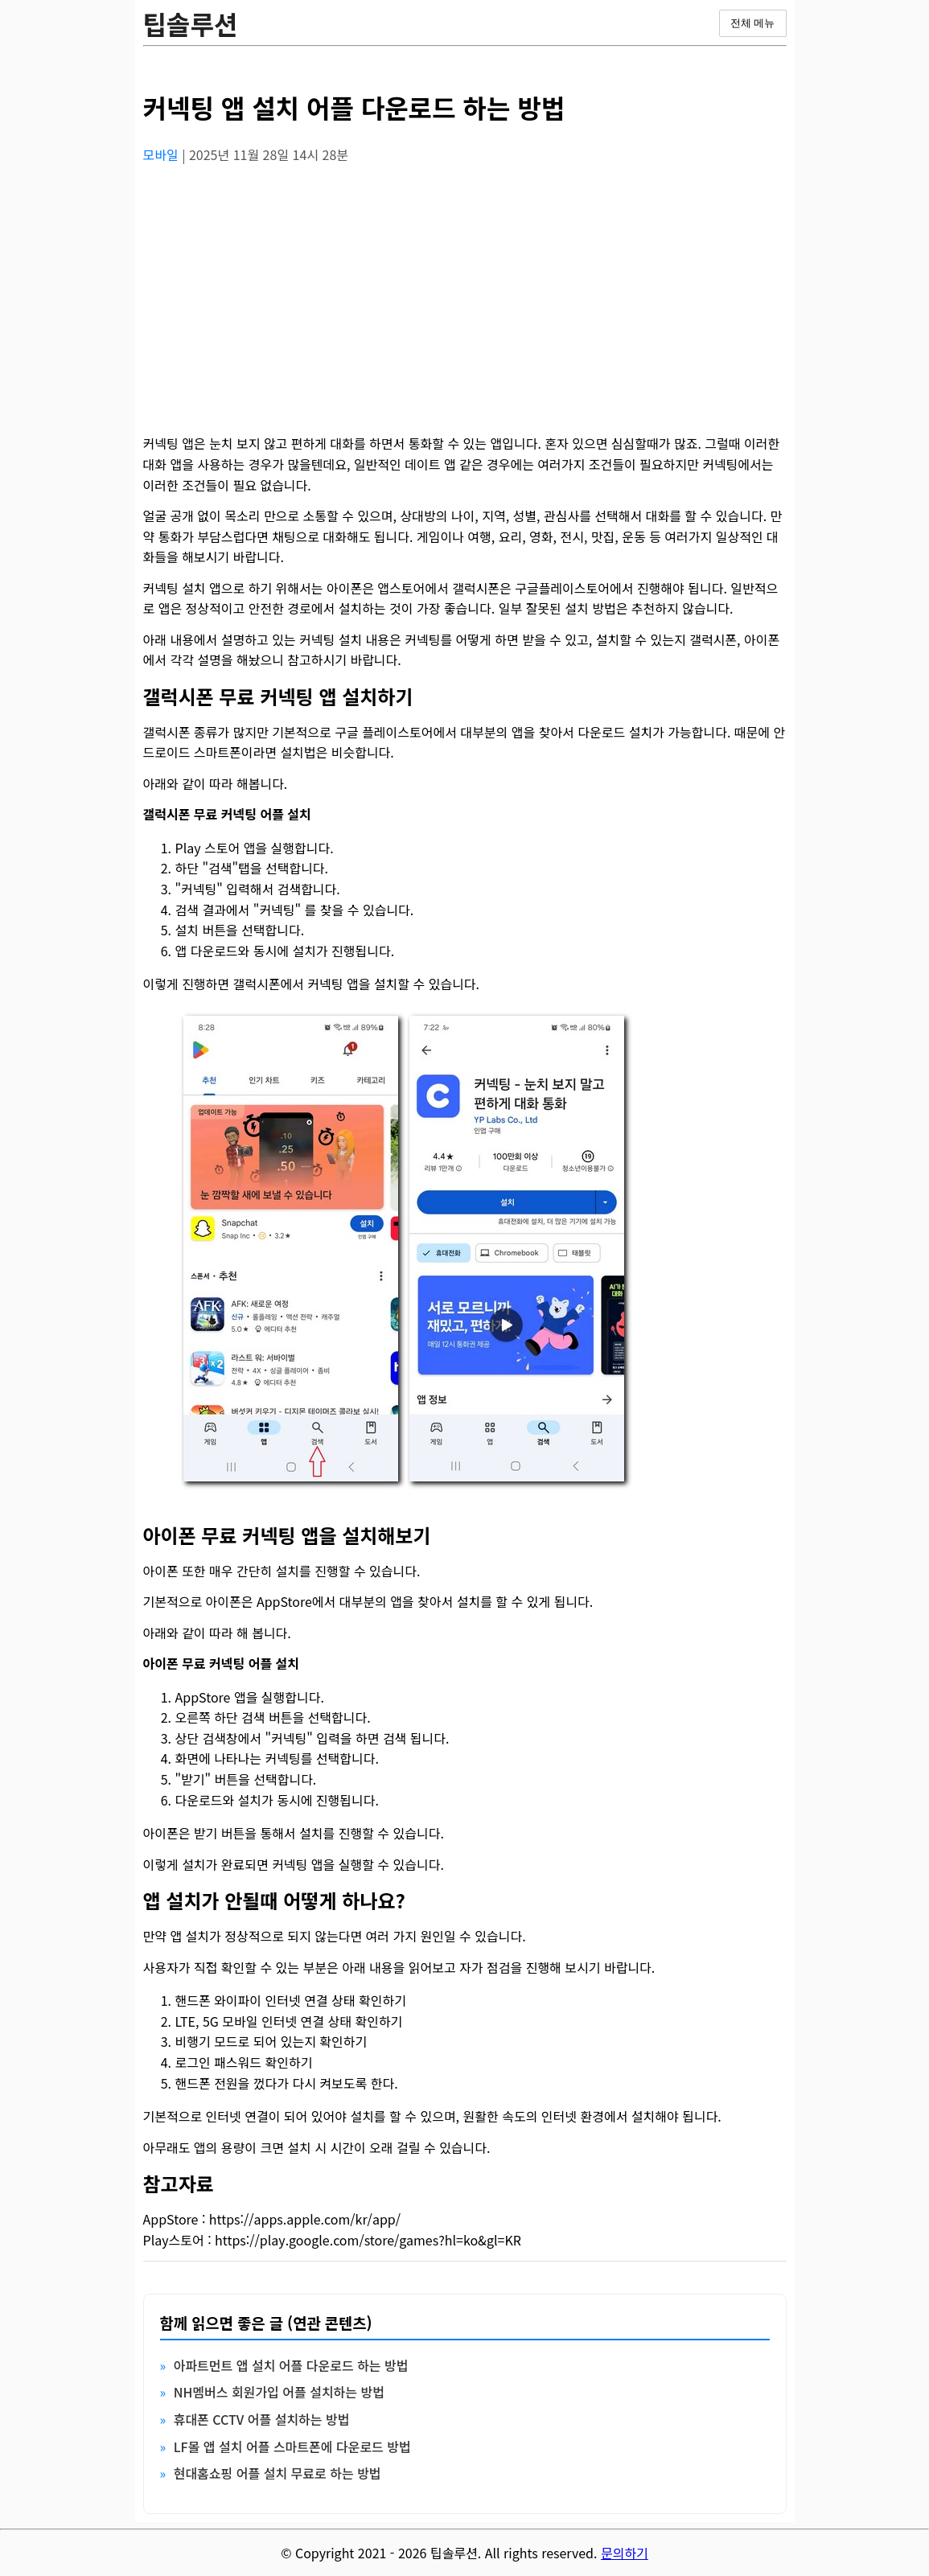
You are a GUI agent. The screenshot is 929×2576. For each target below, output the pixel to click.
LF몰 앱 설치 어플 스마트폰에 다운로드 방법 (292, 2446)
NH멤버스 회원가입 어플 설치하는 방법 (279, 2391)
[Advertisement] (465, 290)
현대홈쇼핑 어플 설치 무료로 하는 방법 (277, 2473)
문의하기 (624, 2552)
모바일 (163, 154)
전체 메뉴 (752, 23)
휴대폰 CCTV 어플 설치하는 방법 (262, 2419)
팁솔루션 (190, 23)
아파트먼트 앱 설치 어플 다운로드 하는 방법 (291, 2365)
